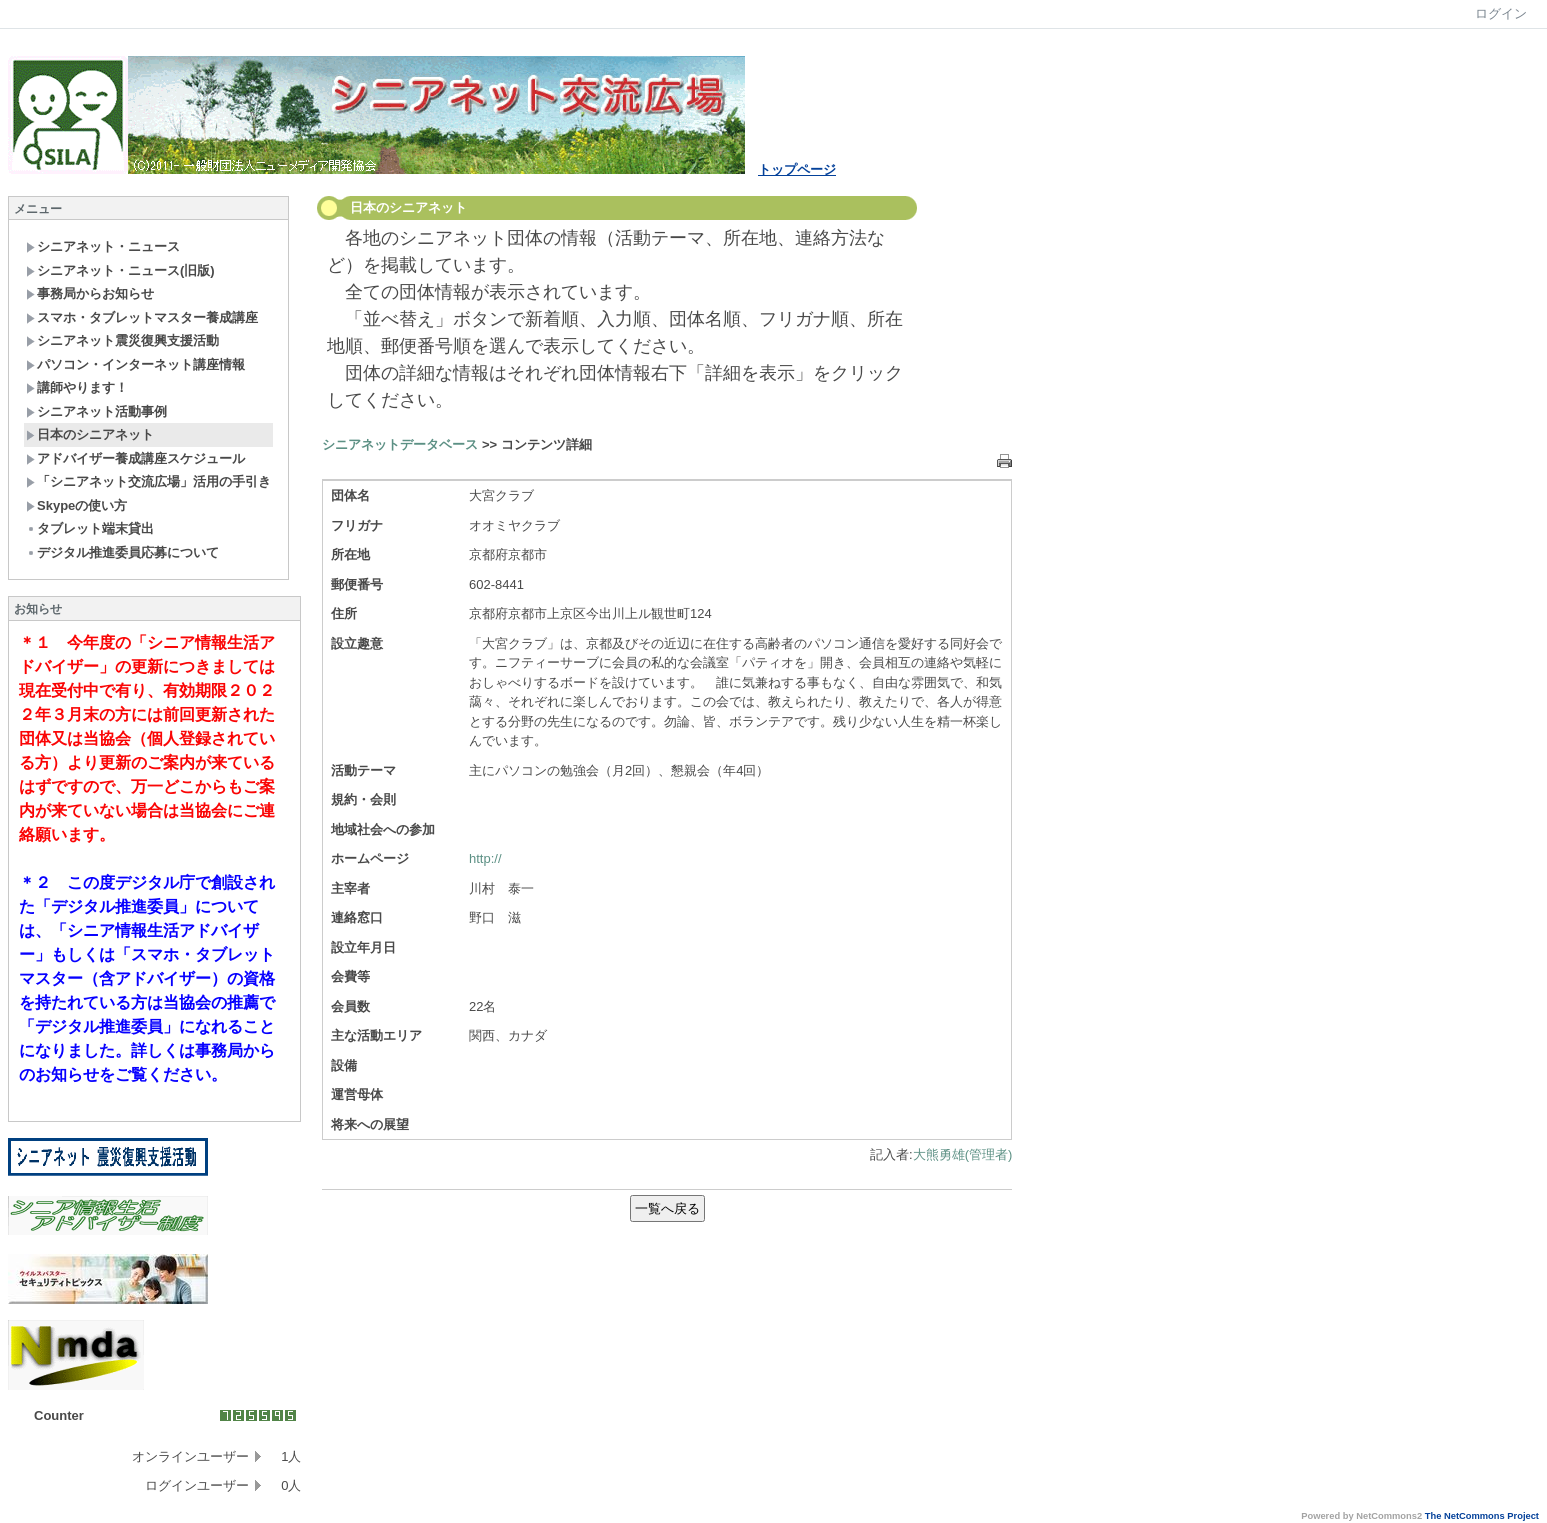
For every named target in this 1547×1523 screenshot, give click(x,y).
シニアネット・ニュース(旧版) (120, 270)
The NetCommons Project (1482, 1516)
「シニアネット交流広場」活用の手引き (148, 481)
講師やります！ (77, 387)
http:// (485, 858)
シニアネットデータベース (400, 444)
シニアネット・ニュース (103, 246)
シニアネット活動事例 (96, 411)
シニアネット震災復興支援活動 (122, 340)
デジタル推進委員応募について (122, 552)
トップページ (797, 169)
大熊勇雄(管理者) (963, 1154)
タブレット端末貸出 (90, 528)
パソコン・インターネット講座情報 (135, 364)
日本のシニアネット (90, 434)
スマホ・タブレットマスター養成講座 (142, 317)
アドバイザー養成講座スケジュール (135, 458)
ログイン (1501, 13)
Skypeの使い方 (76, 505)
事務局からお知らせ (90, 293)
